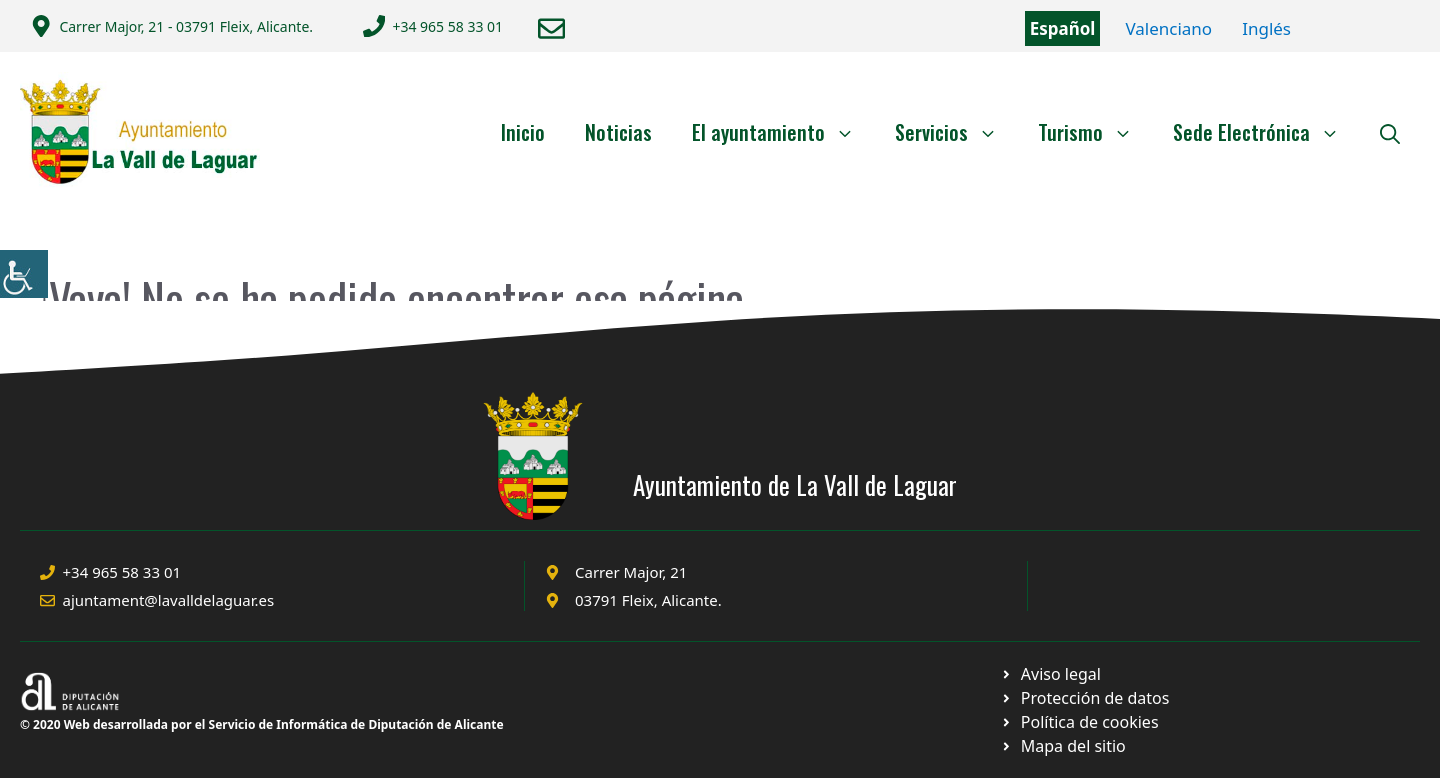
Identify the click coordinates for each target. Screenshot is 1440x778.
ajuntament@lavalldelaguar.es (169, 600)
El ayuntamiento (783, 132)
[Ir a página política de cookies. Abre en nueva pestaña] (1084, 698)
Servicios (956, 132)
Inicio (523, 132)
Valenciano (1168, 28)
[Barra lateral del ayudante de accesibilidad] (24, 274)
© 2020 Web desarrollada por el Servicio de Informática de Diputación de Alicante (262, 724)
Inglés (1266, 28)
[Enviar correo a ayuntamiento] (551, 28)
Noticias (618, 132)
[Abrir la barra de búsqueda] (1390, 132)
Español (1063, 28)
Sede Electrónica (1266, 132)
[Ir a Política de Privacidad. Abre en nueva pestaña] (1050, 674)
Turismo (1095, 132)
